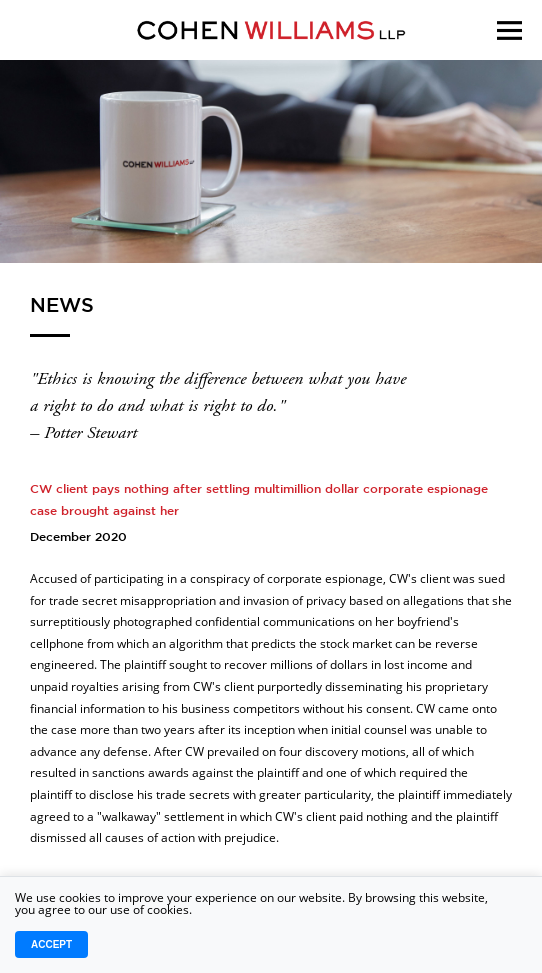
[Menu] (509, 55)
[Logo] (271, 30)
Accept (51, 944)
